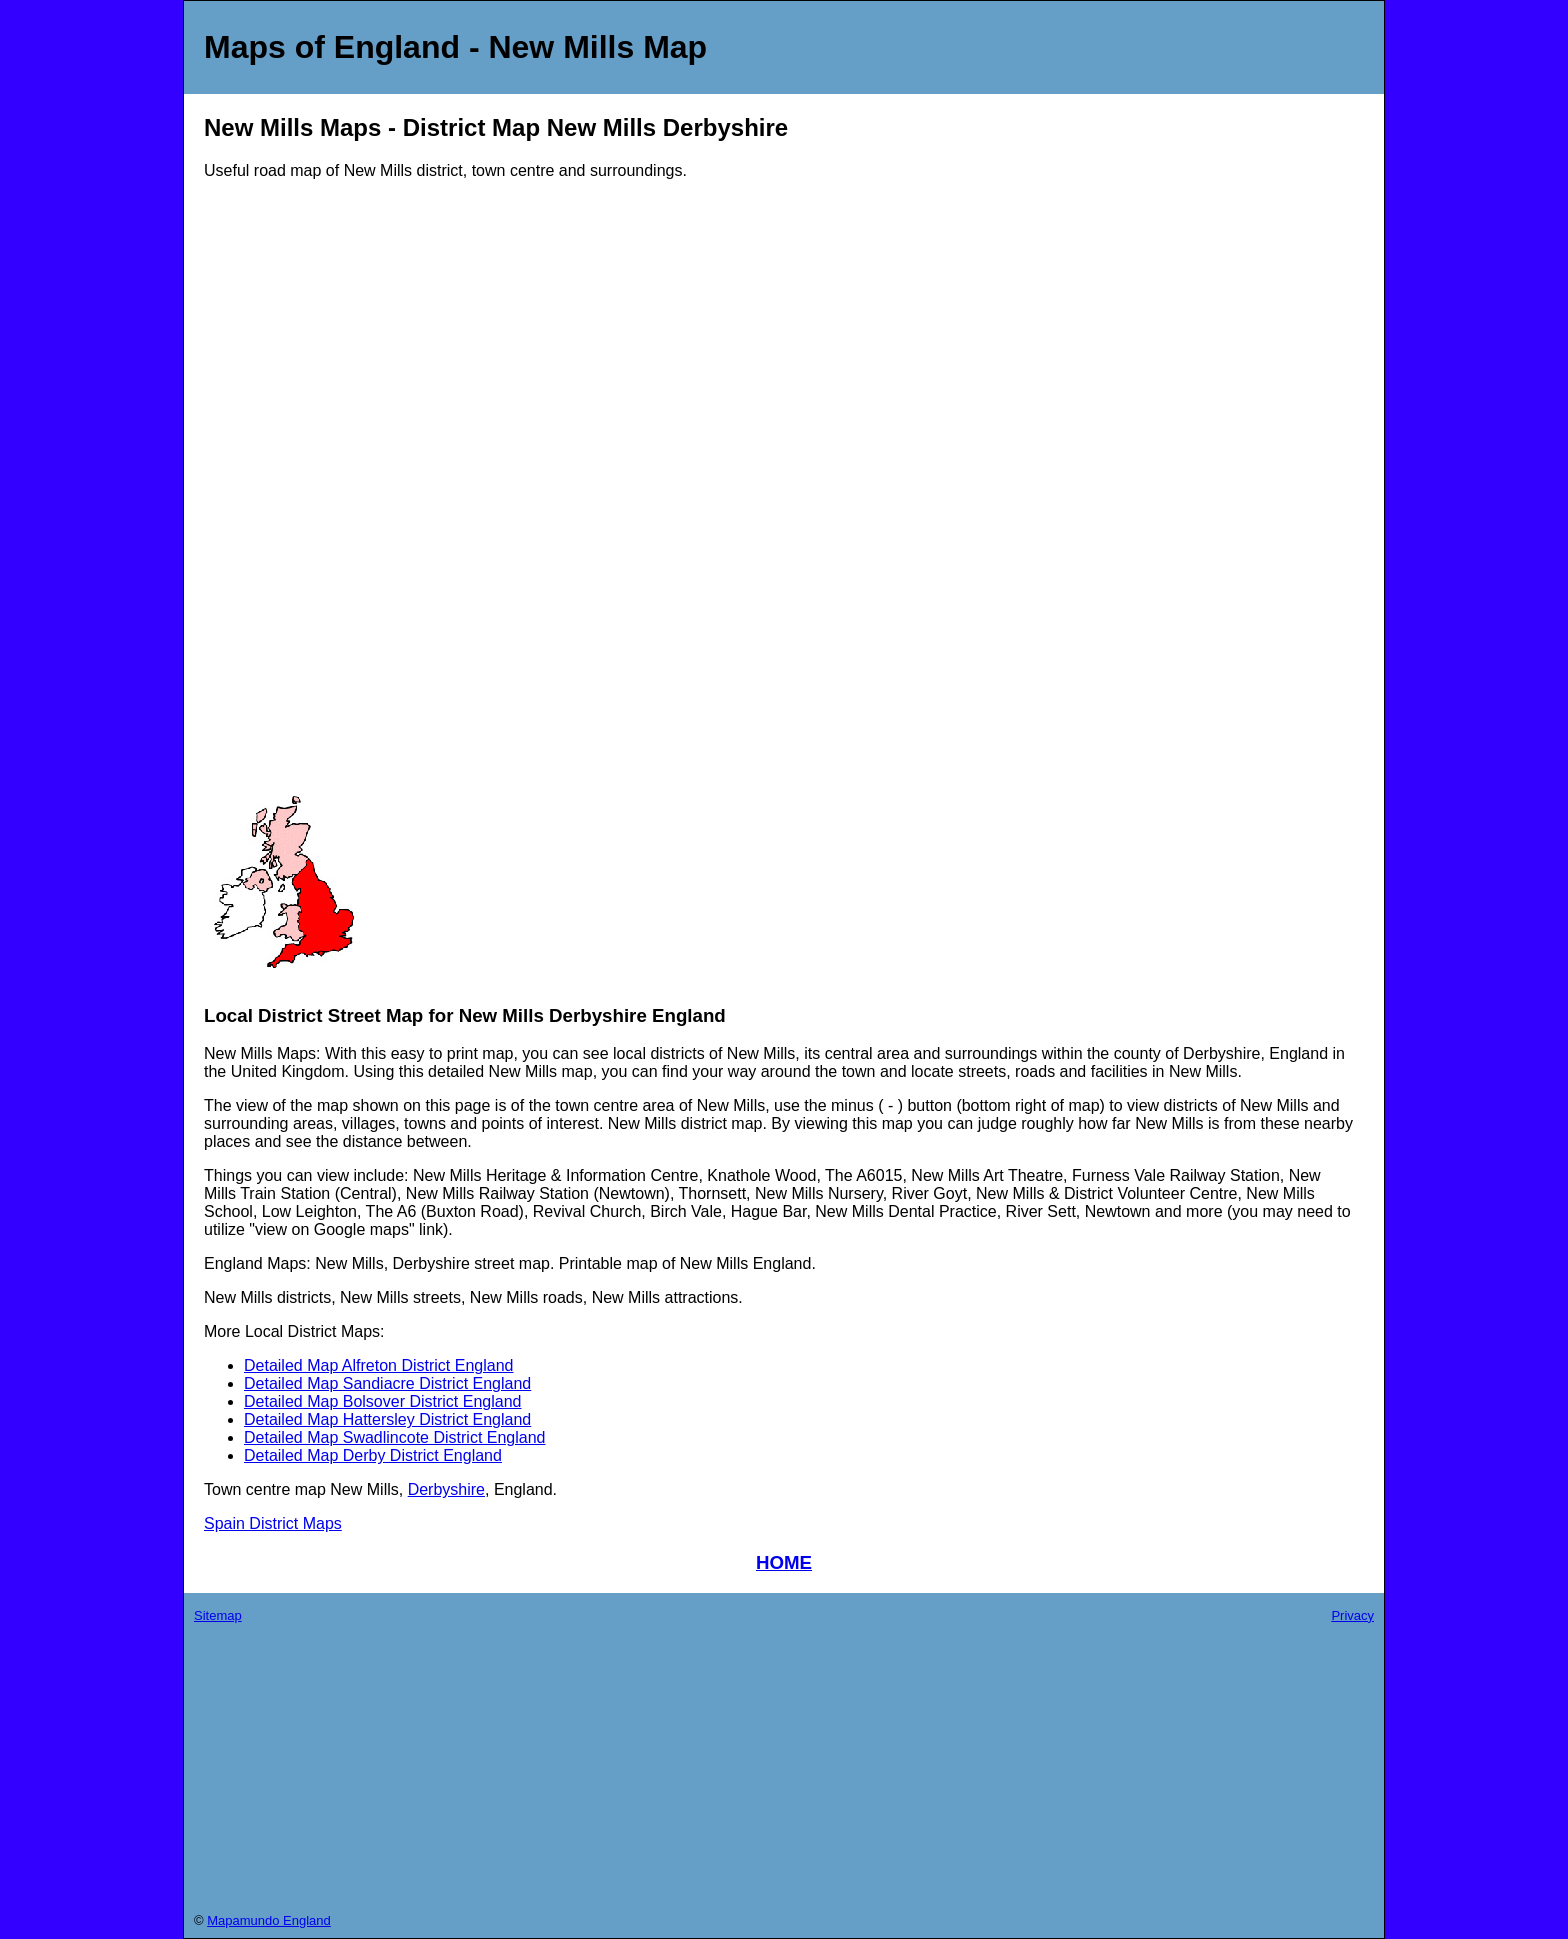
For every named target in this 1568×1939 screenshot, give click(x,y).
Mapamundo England (269, 1920)
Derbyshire (446, 1489)
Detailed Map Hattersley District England (387, 1419)
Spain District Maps (273, 1523)
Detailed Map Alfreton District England (378, 1365)
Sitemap (218, 1615)
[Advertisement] (284, 496)
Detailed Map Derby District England (373, 1455)
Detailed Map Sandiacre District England (387, 1383)
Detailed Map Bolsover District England (382, 1401)
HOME (784, 1562)
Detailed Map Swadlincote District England (394, 1437)
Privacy (1352, 1615)
